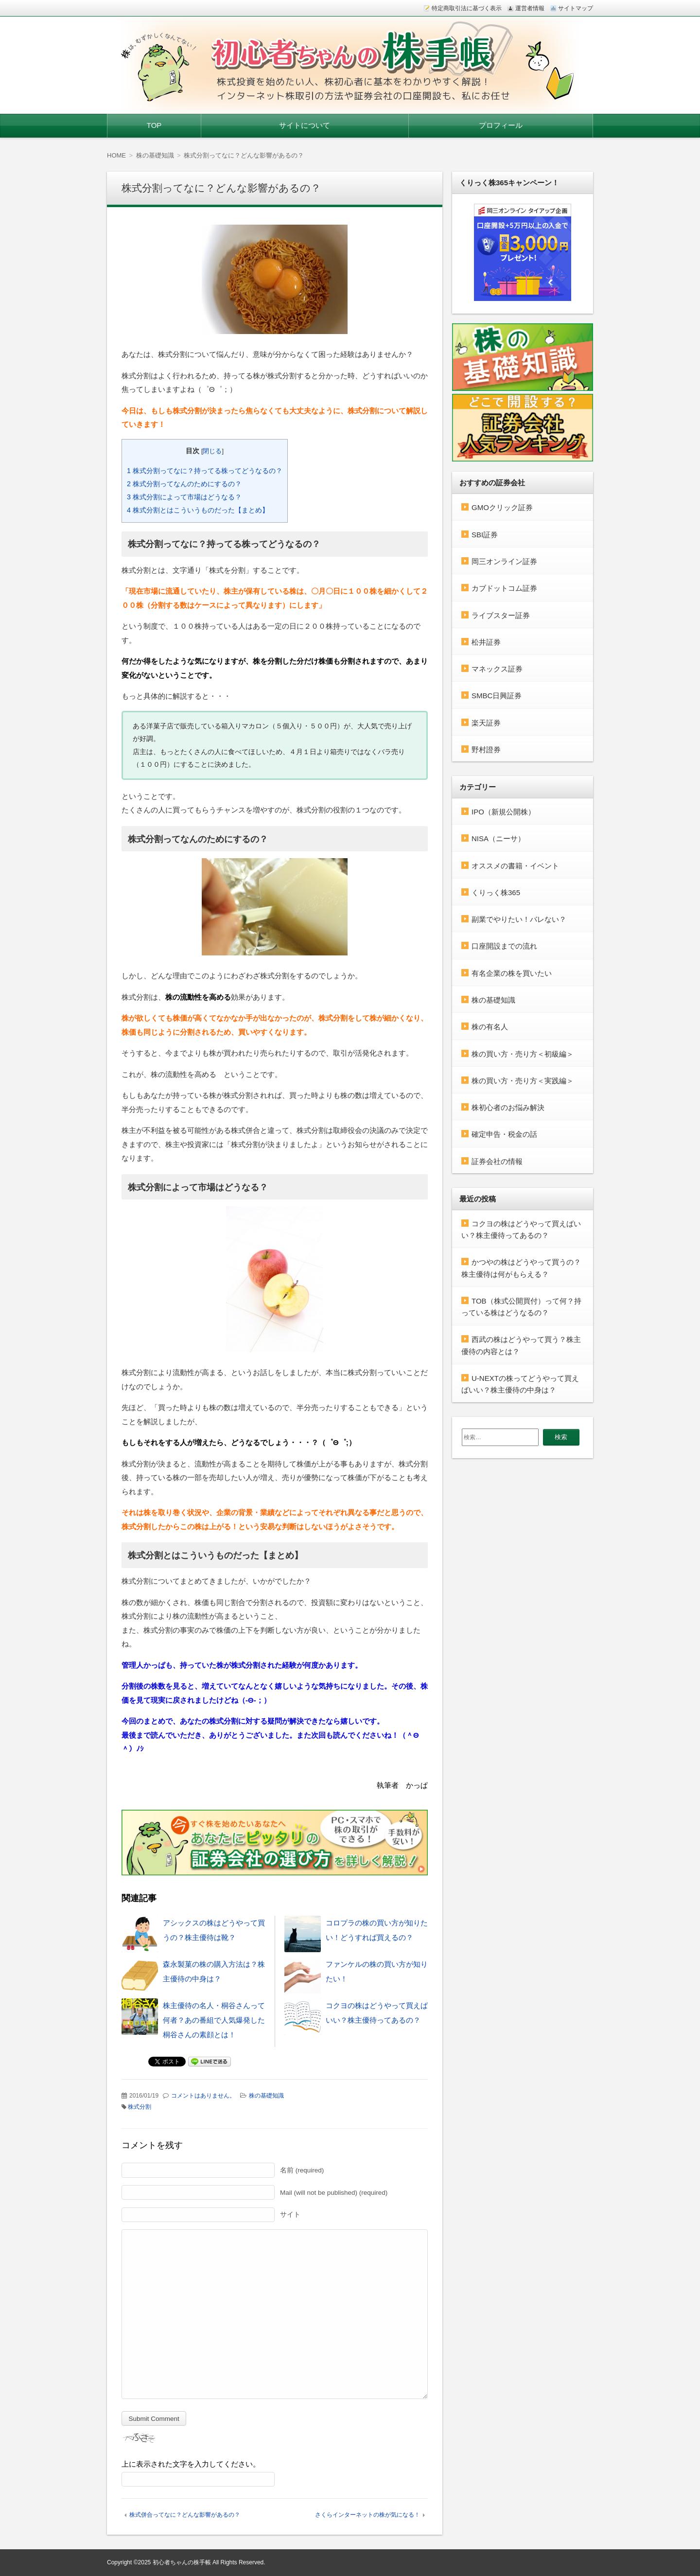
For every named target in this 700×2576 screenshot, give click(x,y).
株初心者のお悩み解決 (508, 1107)
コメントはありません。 (203, 2095)
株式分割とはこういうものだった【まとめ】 (198, 510)
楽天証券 (486, 723)
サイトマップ (575, 8)
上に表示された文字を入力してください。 (191, 2464)
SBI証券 (485, 534)
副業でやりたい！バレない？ (519, 919)
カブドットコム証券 (504, 588)
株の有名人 (490, 1027)
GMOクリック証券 (502, 507)
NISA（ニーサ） (498, 838)
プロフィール (501, 125)
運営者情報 (529, 8)
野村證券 (486, 749)
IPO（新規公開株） (503, 812)
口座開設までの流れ (504, 946)
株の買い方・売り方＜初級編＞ (523, 1054)
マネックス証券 (497, 669)
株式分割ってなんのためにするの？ (184, 484)
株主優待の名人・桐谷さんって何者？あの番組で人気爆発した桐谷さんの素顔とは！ (214, 2020)
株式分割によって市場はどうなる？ (184, 497)
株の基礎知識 (266, 2095)
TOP (154, 125)
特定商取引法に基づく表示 (467, 8)
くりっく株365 (496, 892)
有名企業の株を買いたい (512, 973)
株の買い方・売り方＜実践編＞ (523, 1080)
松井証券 (486, 642)
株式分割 (139, 2106)
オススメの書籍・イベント (515, 866)
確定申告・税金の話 (504, 1134)
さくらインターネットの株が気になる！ (367, 2514)
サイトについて (304, 125)
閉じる (212, 451)
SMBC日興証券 (497, 695)
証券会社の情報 (497, 1161)
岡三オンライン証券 (504, 561)
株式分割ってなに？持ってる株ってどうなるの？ (204, 471)
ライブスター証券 (501, 615)
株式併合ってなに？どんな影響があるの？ (184, 2514)
